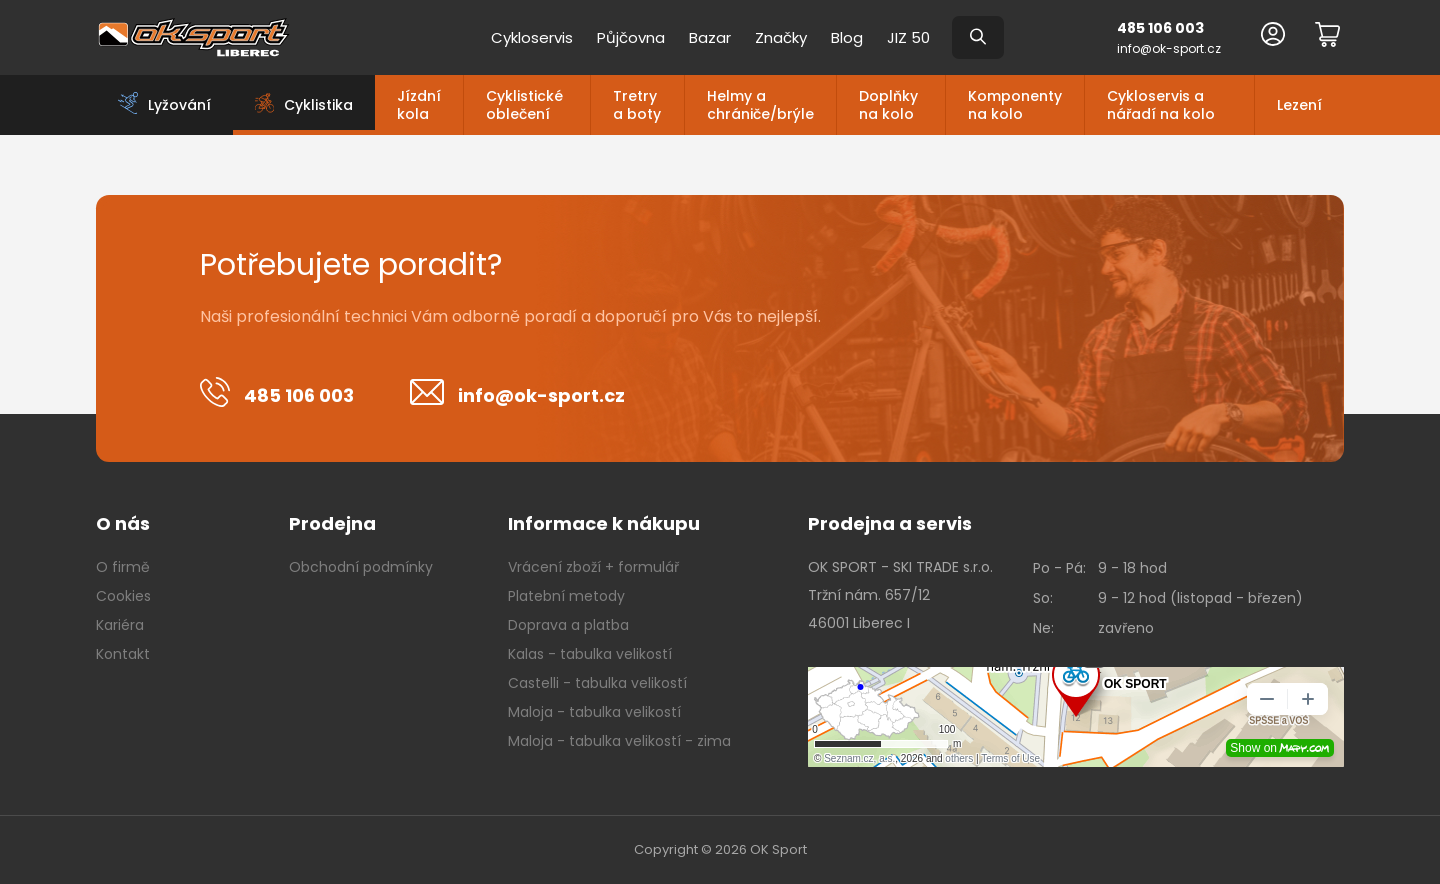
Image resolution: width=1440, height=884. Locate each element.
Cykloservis (532, 37)
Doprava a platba (568, 625)
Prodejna (332, 523)
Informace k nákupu (604, 523)
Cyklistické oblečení (524, 105)
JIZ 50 (908, 37)
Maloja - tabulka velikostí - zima (619, 741)
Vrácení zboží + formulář (593, 567)
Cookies (123, 596)
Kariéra (120, 625)
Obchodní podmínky (361, 567)
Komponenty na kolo (1015, 105)
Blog (847, 37)
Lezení (1299, 105)
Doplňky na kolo (888, 105)
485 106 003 (1160, 28)
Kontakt (123, 654)
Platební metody (566, 596)
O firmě (123, 567)
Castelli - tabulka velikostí (597, 683)
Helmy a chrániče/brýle (760, 105)
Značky (781, 37)
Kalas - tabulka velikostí (590, 654)
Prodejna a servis (890, 523)
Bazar (710, 37)
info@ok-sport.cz (1169, 48)
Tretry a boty (637, 105)
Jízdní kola (419, 105)
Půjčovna (631, 37)
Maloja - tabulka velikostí (594, 712)
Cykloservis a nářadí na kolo (1161, 105)
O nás (123, 523)
